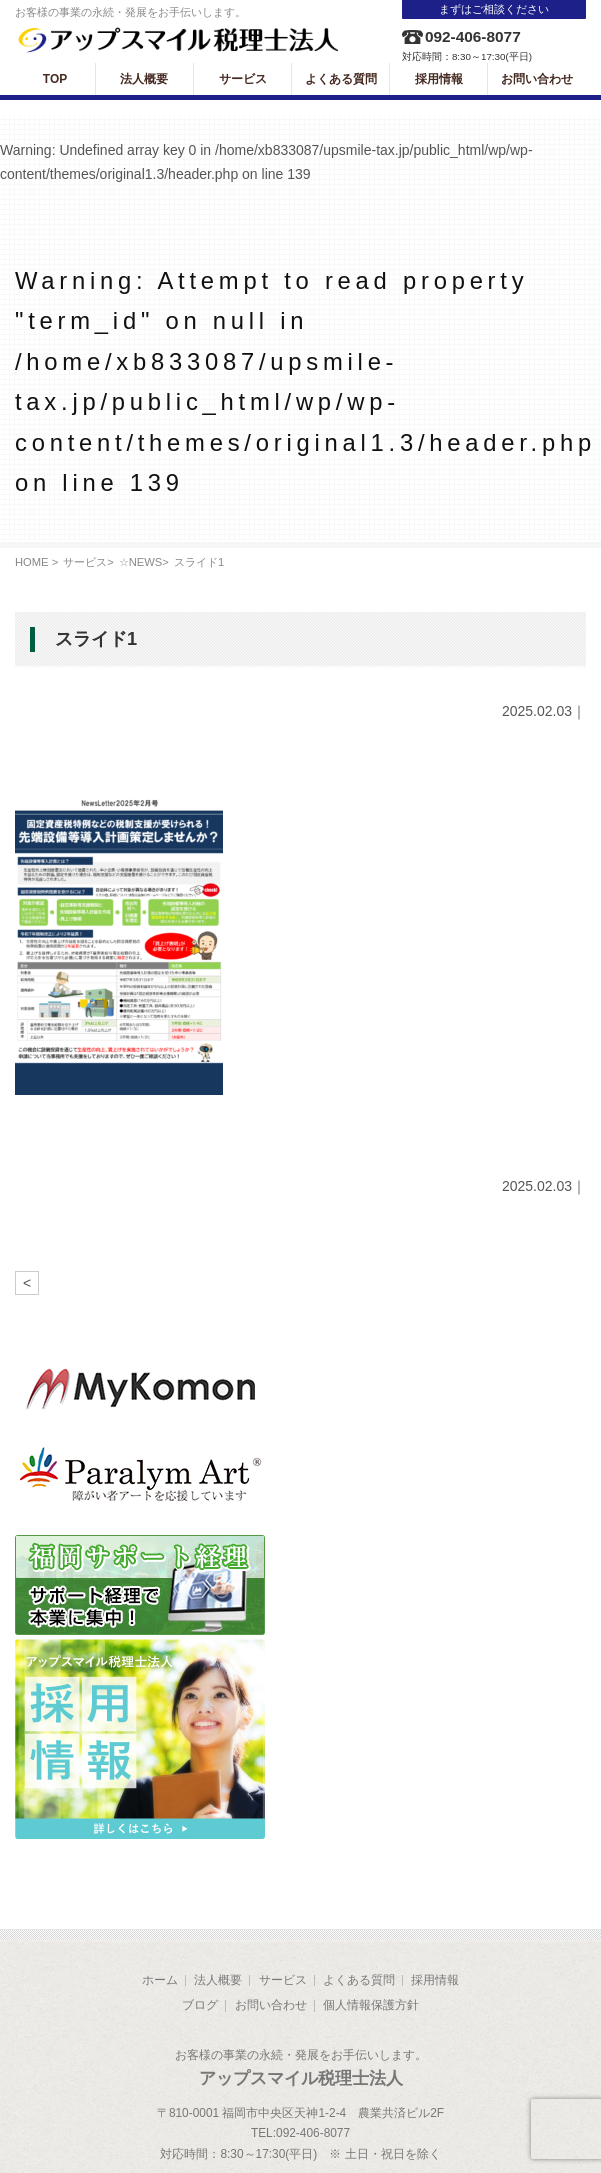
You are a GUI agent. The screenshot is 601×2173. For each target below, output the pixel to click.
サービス (85, 562)
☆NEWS (141, 562)
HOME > (36, 562)
